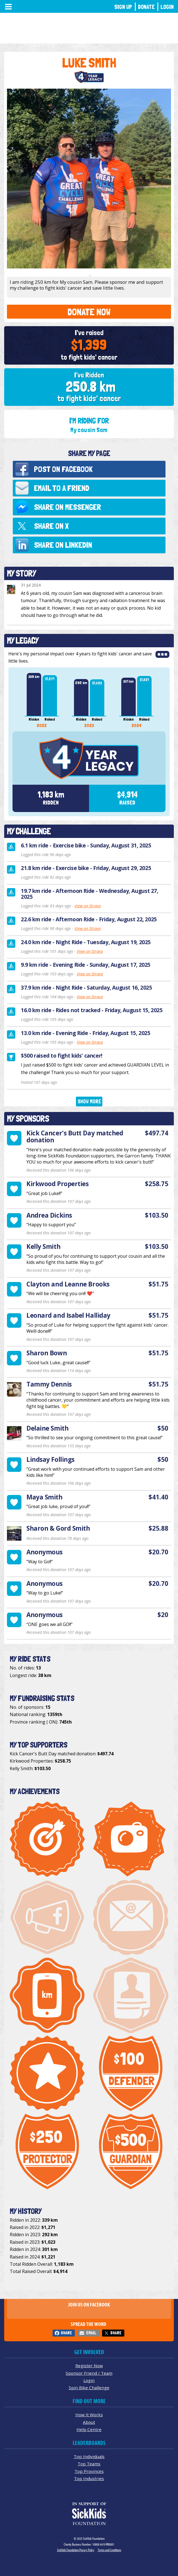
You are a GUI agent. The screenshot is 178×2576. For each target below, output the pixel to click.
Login (167, 6)
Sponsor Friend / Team (89, 2373)
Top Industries (89, 2478)
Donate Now (89, 312)
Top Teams (89, 2463)
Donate (146, 6)
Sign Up (123, 6)
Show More (89, 1101)
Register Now (89, 2365)
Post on (63, 469)
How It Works (89, 2414)
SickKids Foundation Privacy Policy (75, 2550)
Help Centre (89, 2429)
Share (66, 2332)
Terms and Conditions (109, 2550)
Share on (67, 507)
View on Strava (88, 905)
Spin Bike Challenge (89, 2387)
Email (91, 2332)
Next (165, 701)
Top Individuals (89, 2456)
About (89, 2422)
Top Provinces (89, 2471)
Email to (61, 488)
